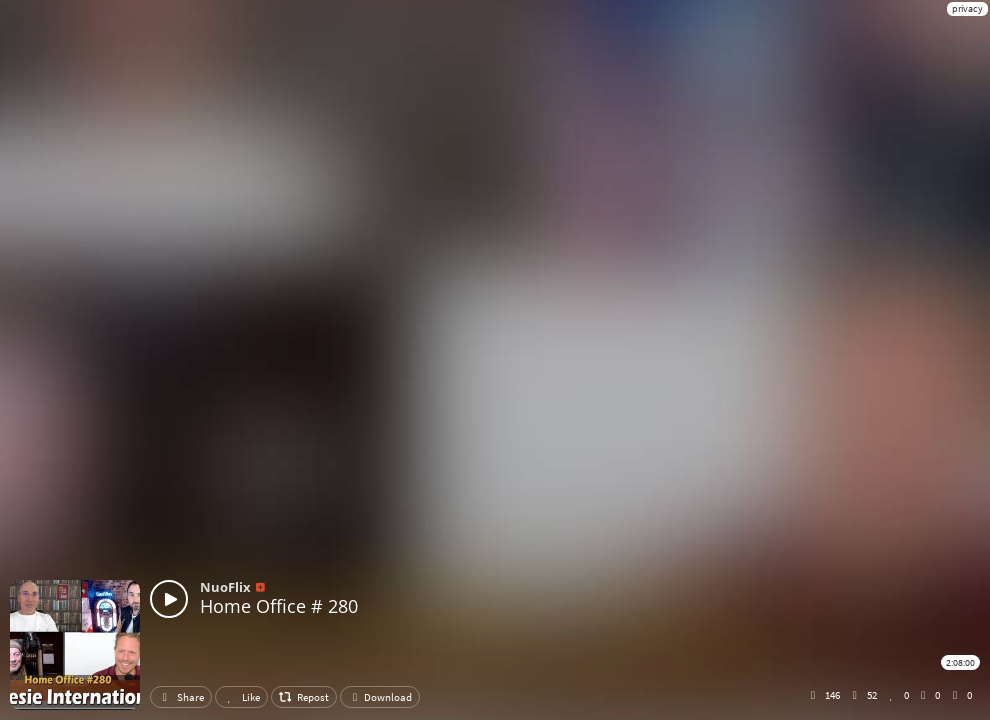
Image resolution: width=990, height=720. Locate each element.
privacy (967, 8)
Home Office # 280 (279, 606)
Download (380, 697)
